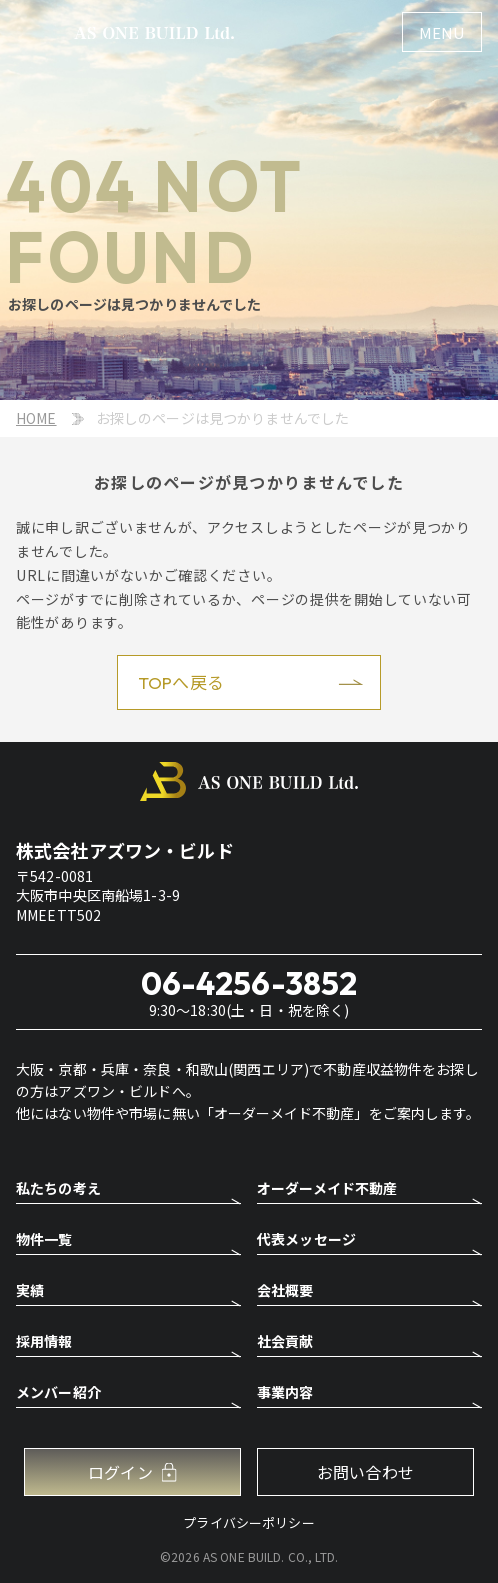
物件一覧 (44, 1240)
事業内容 (285, 1393)
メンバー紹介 (58, 1393)
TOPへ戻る (181, 682)
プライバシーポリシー (248, 1522)
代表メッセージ (306, 1240)
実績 (30, 1291)
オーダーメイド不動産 (327, 1189)
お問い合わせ (365, 1472)
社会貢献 (285, 1342)
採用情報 (44, 1342)
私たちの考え (58, 1189)
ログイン (120, 1472)
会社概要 (285, 1291)
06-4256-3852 (249, 983)
